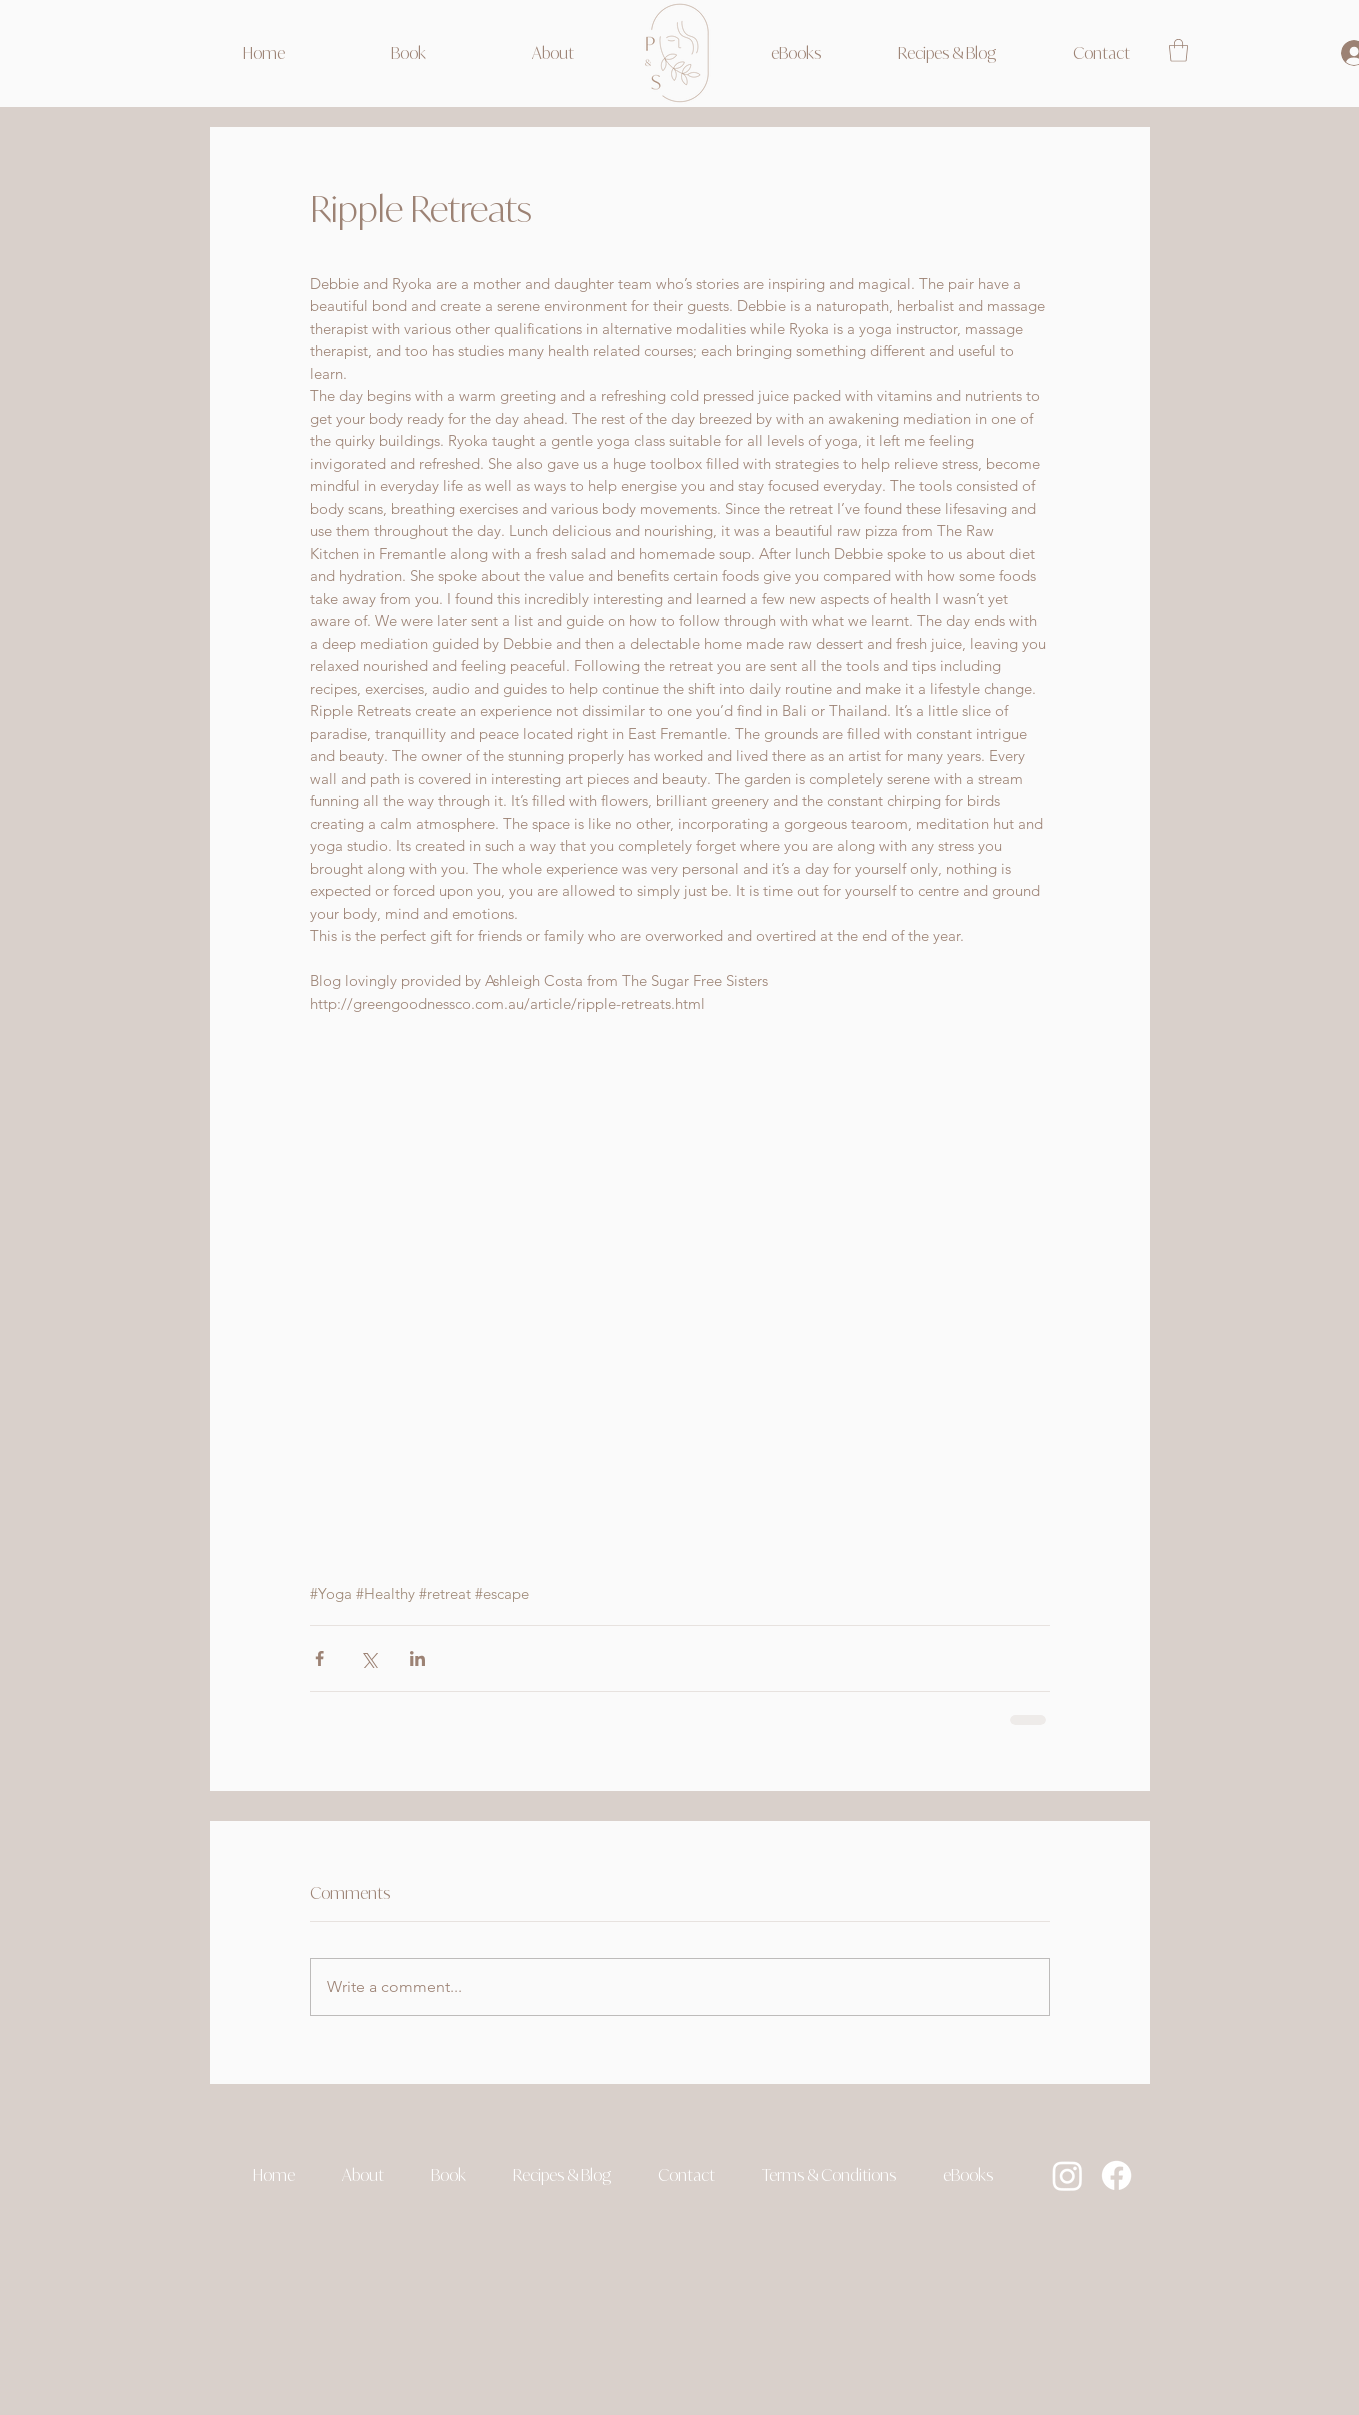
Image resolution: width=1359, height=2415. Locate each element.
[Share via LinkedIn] (417, 1658)
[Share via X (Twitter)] (368, 1658)
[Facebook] (1116, 2175)
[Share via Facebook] (319, 1658)
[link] (1178, 50)
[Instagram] (1067, 2175)
